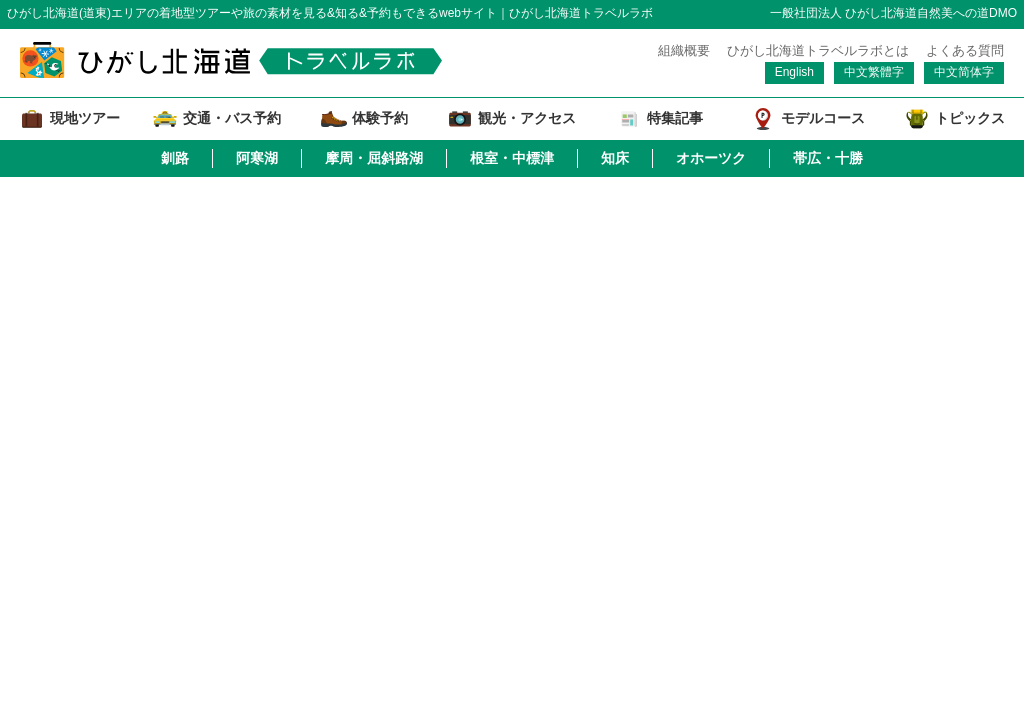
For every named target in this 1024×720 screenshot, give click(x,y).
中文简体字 (964, 72)
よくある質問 (965, 50)
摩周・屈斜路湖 (374, 158)
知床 (615, 158)
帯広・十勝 (828, 158)
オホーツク (711, 158)
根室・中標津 (512, 158)
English (794, 72)
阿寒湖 (257, 158)
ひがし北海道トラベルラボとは (818, 50)
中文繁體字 (874, 72)
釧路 (175, 158)
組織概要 (684, 50)
